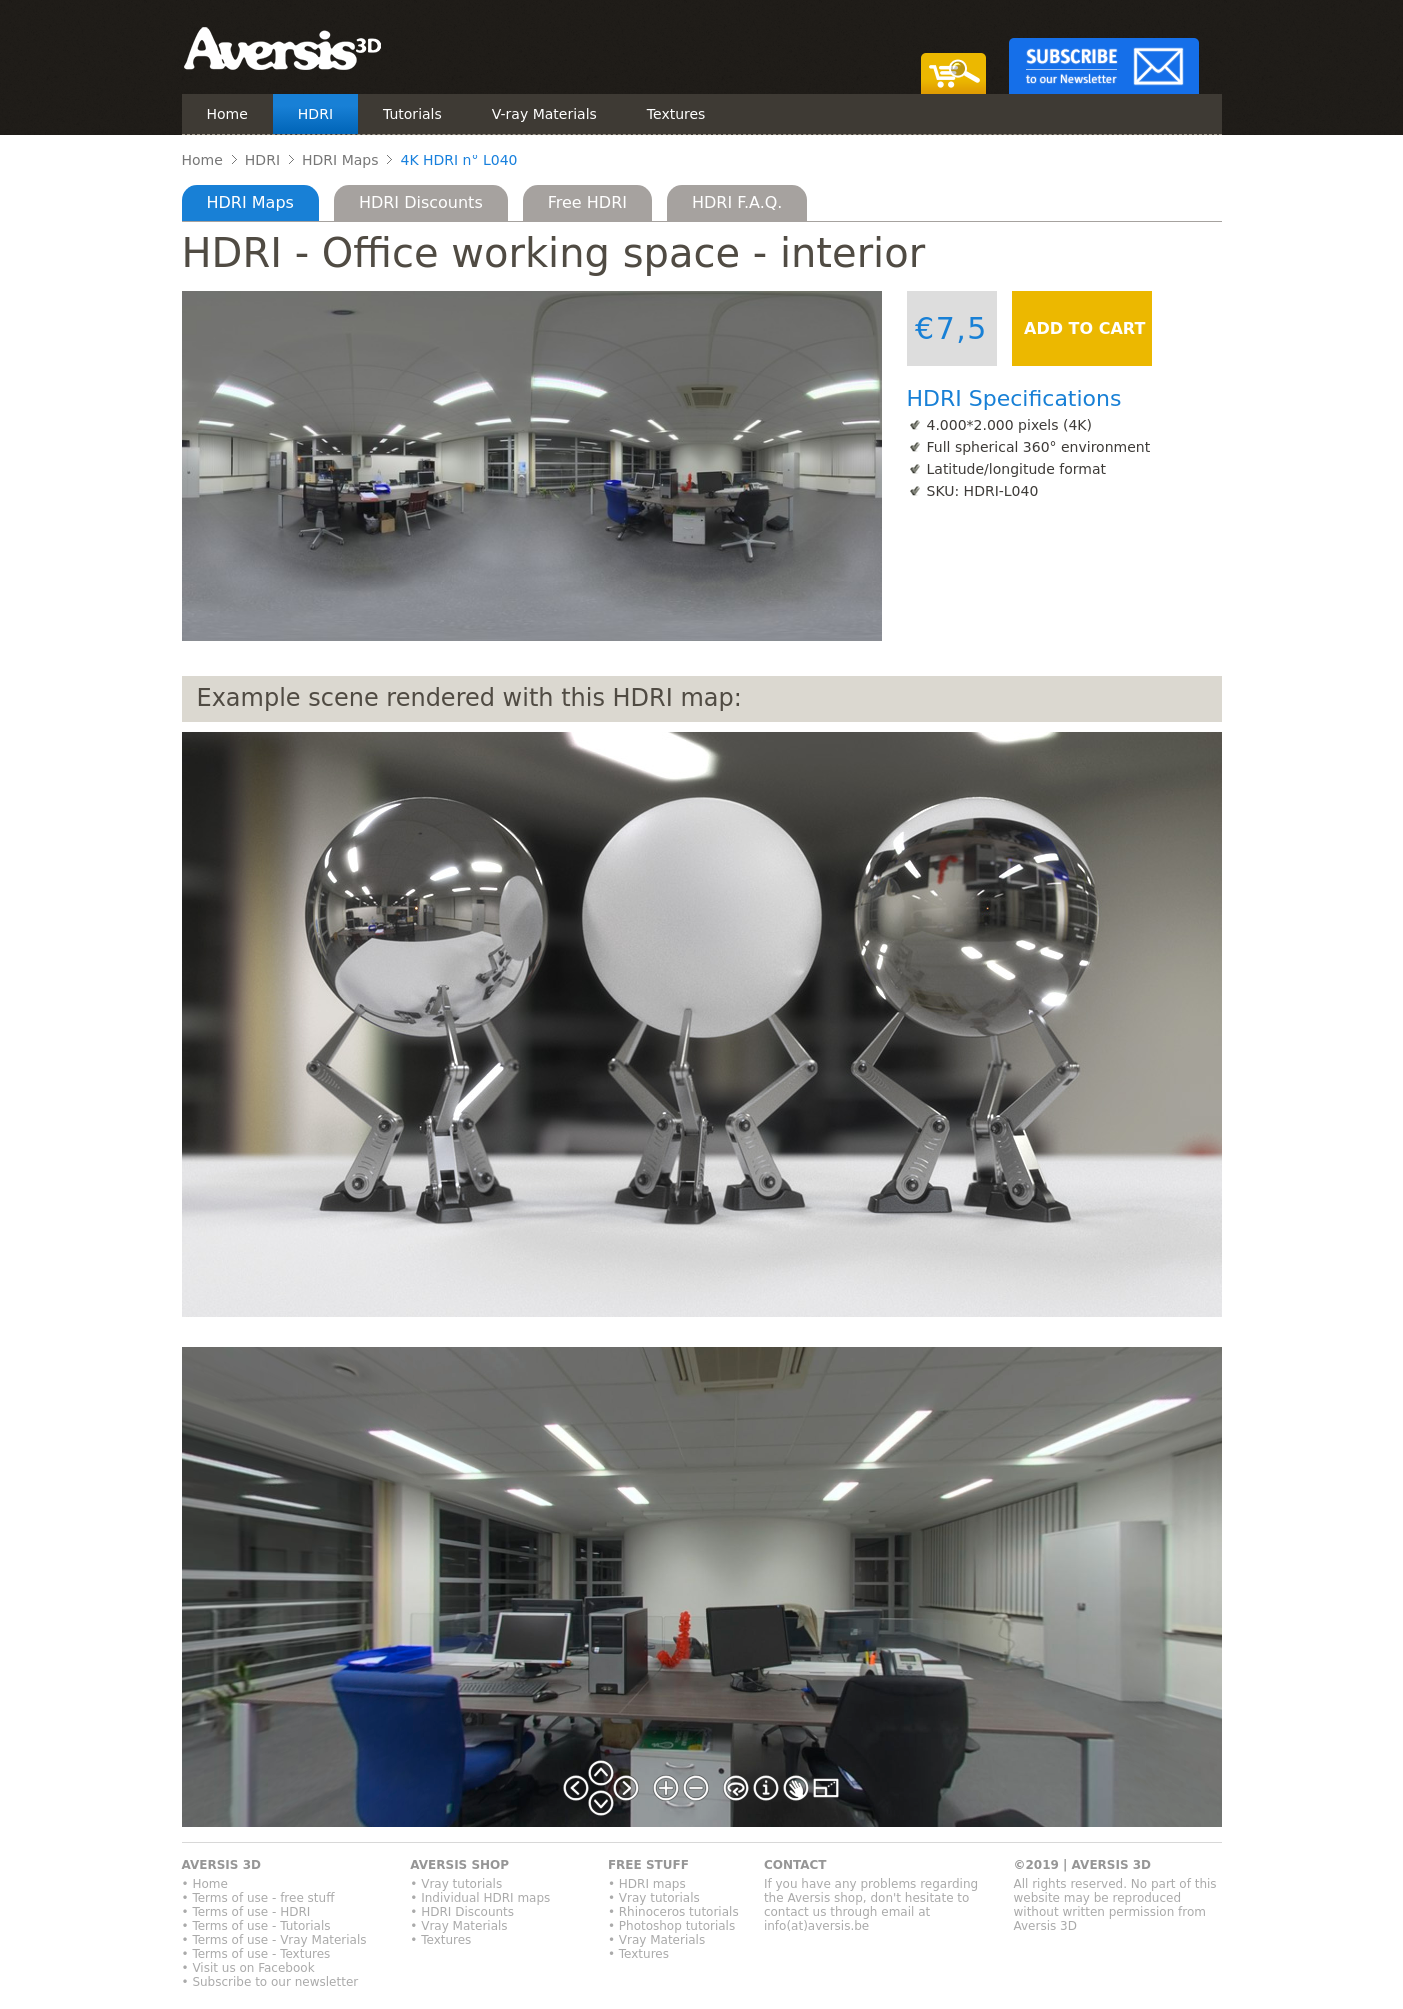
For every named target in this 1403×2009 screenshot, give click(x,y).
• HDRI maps (647, 1884)
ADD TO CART (1082, 328)
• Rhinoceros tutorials (673, 1912)
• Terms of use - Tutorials (256, 1926)
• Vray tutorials (456, 1884)
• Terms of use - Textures (256, 1954)
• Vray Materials (458, 1926)
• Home (205, 1884)
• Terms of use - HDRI (246, 1912)
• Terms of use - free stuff (258, 1898)
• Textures (440, 1940)
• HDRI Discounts (462, 1912)
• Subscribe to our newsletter (270, 1982)
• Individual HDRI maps (480, 1898)
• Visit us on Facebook (248, 1968)
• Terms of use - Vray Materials (274, 1940)
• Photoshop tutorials (671, 1926)
